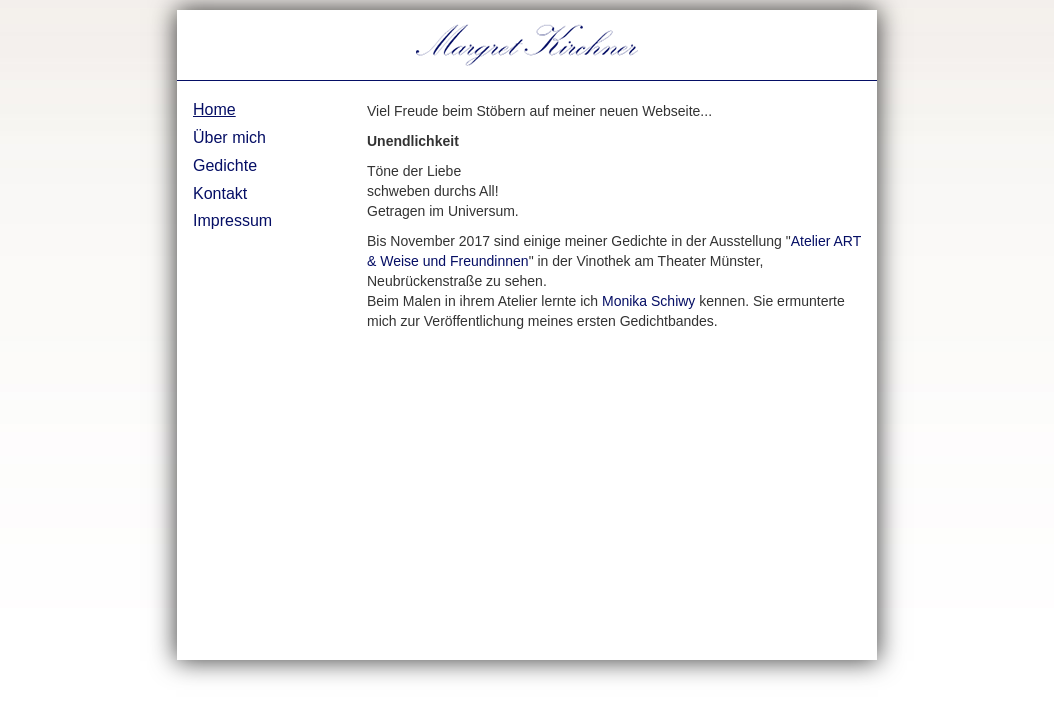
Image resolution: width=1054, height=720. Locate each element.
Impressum (232, 220)
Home (214, 109)
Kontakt (220, 193)
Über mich (229, 137)
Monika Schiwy (648, 301)
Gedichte (225, 165)
